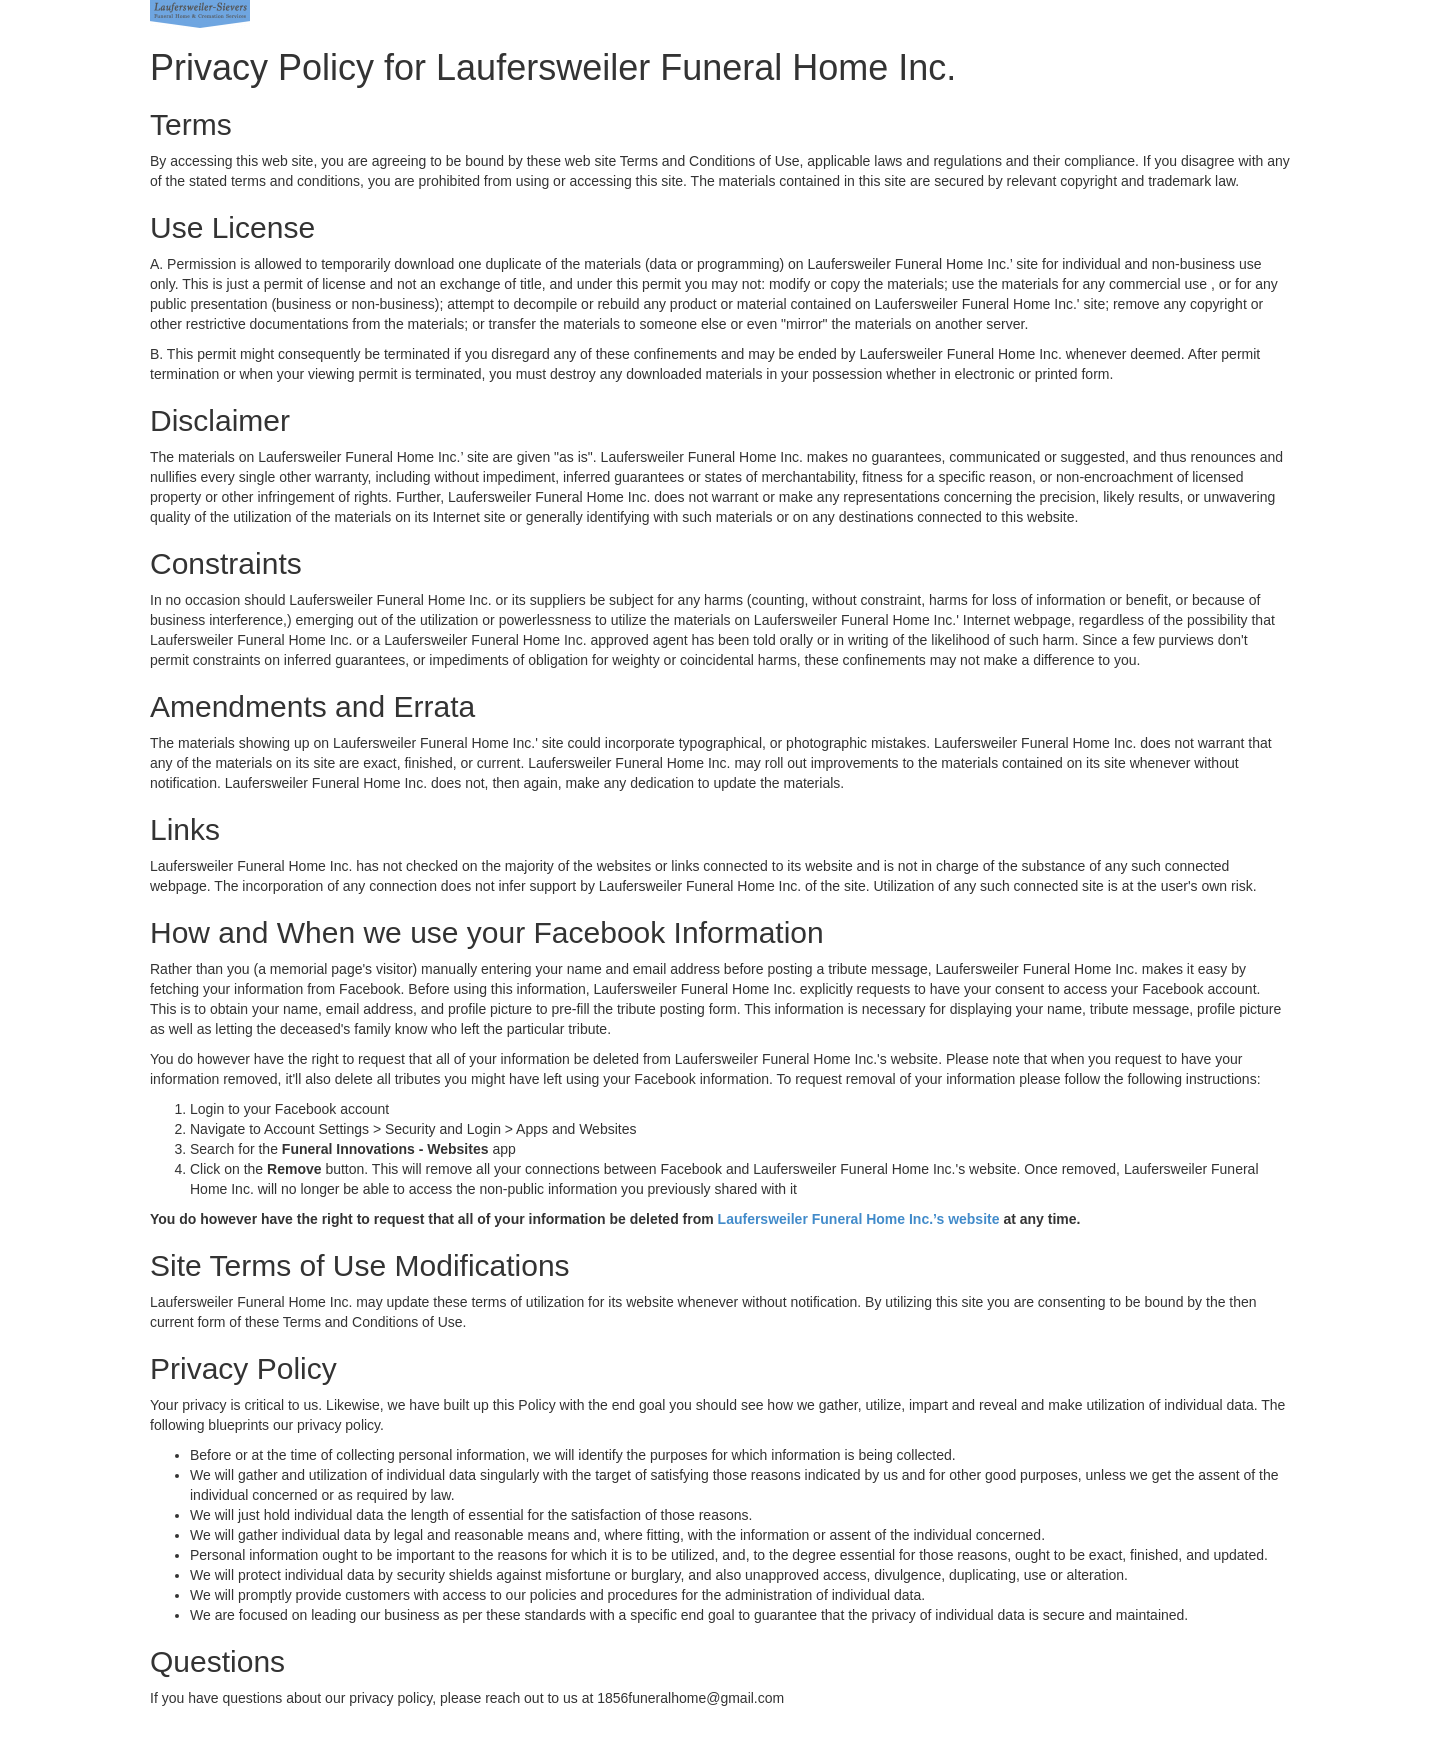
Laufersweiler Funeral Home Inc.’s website (859, 1219)
